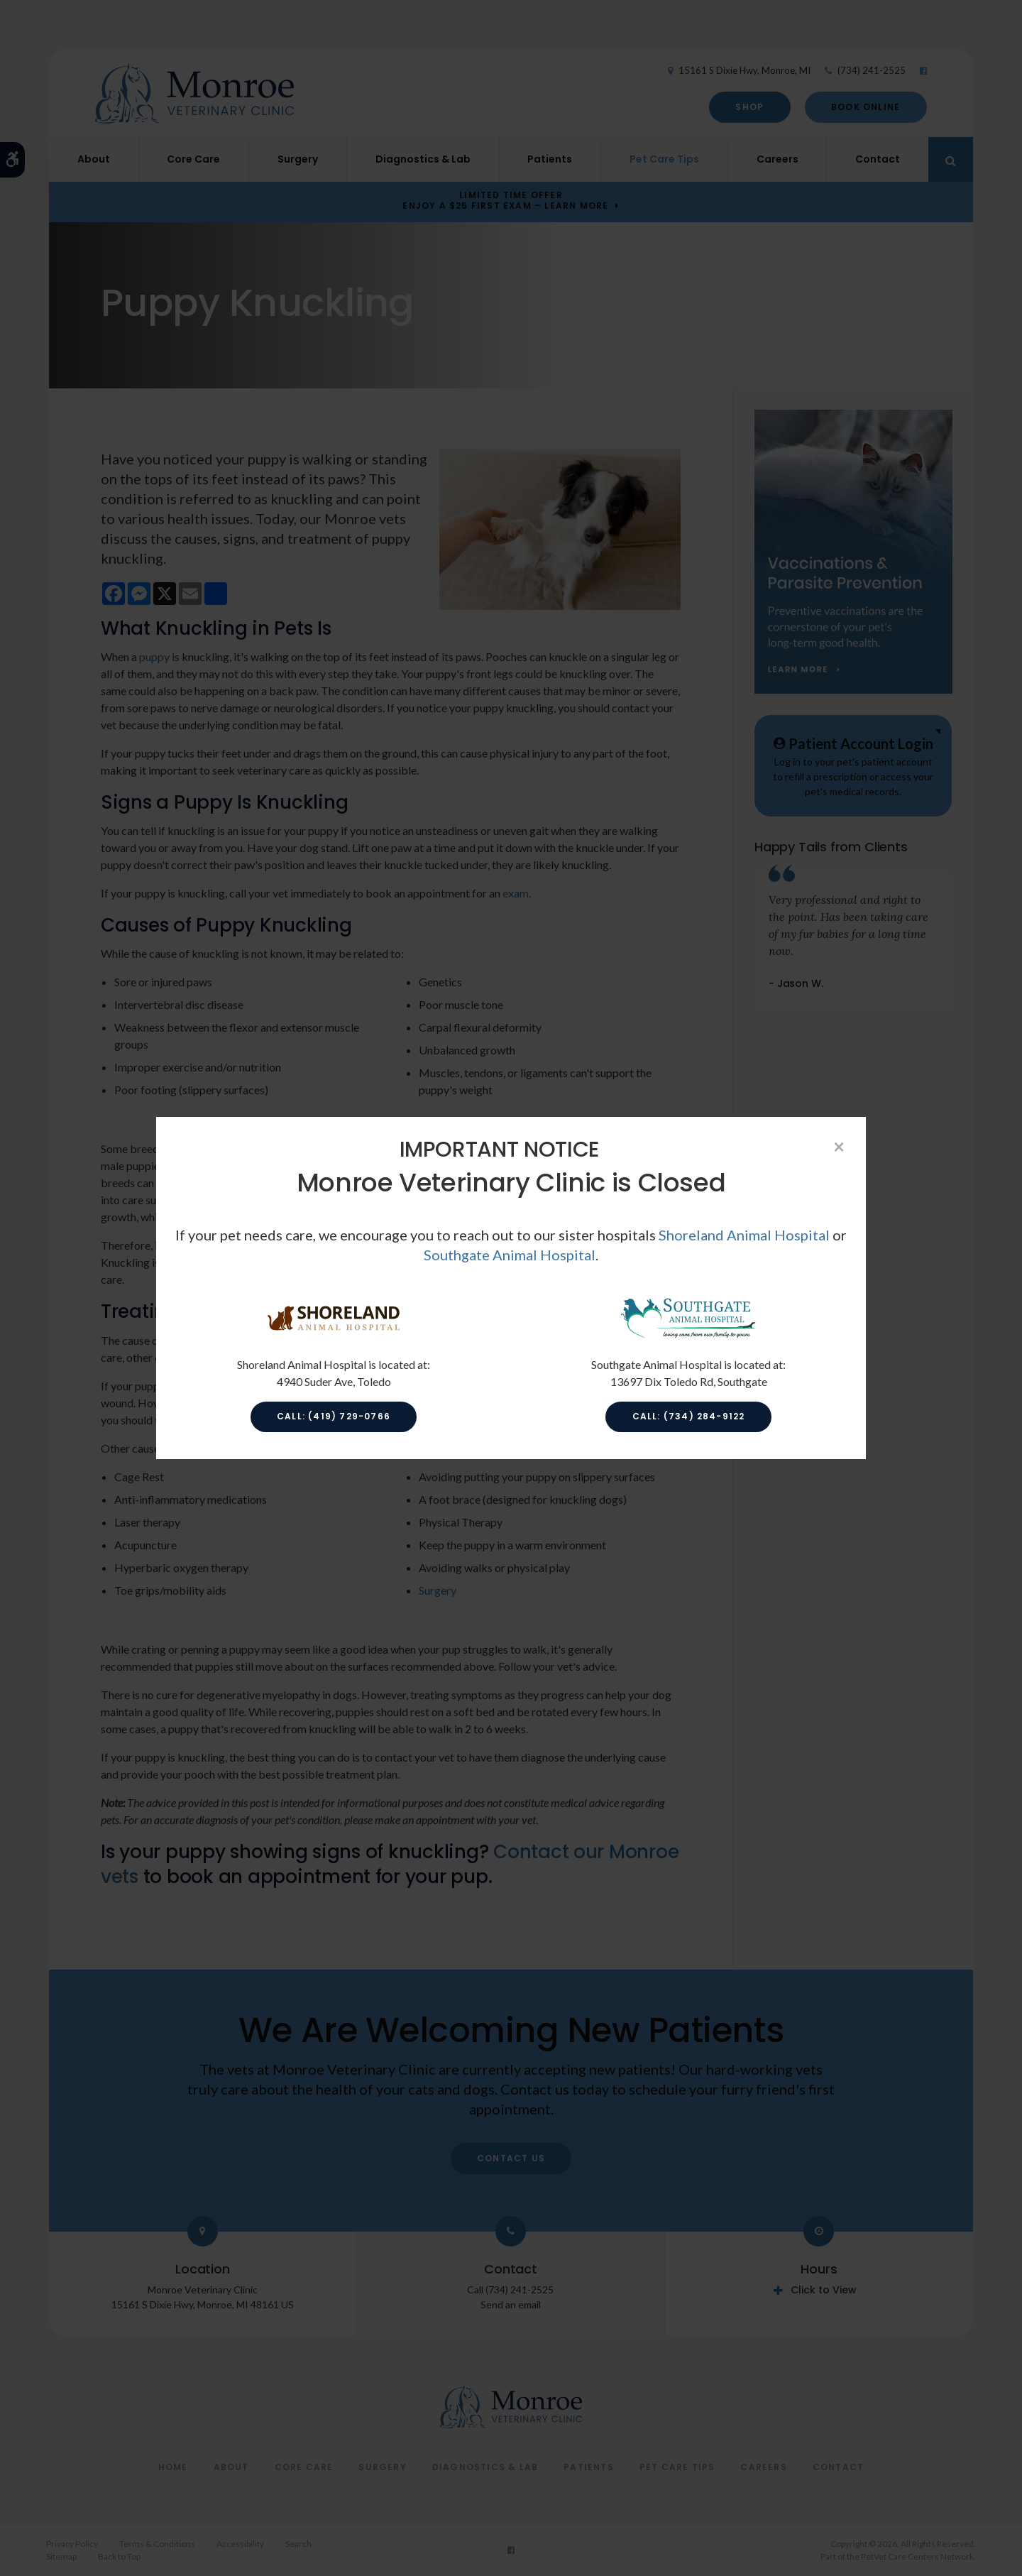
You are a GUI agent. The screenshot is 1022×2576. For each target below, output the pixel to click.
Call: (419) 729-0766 (333, 1416)
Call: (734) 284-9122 (688, 1416)
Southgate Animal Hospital (509, 1254)
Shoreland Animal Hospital (744, 1234)
